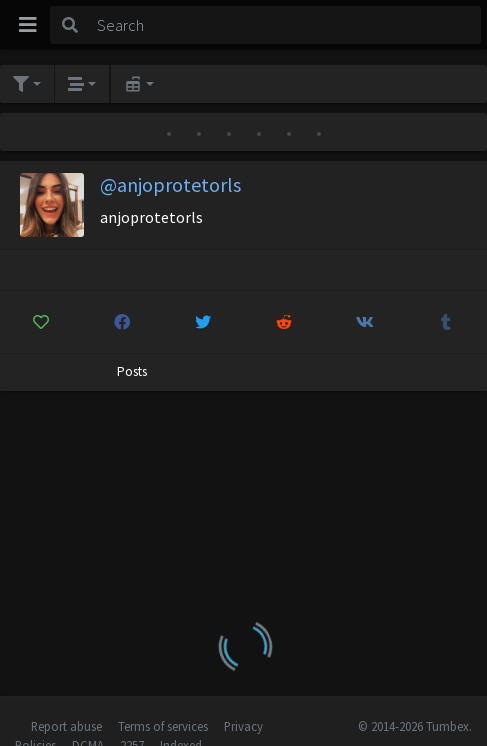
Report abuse (66, 726)
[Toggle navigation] (28, 25)
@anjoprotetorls (170, 184)
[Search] (285, 25)
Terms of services (163, 726)
